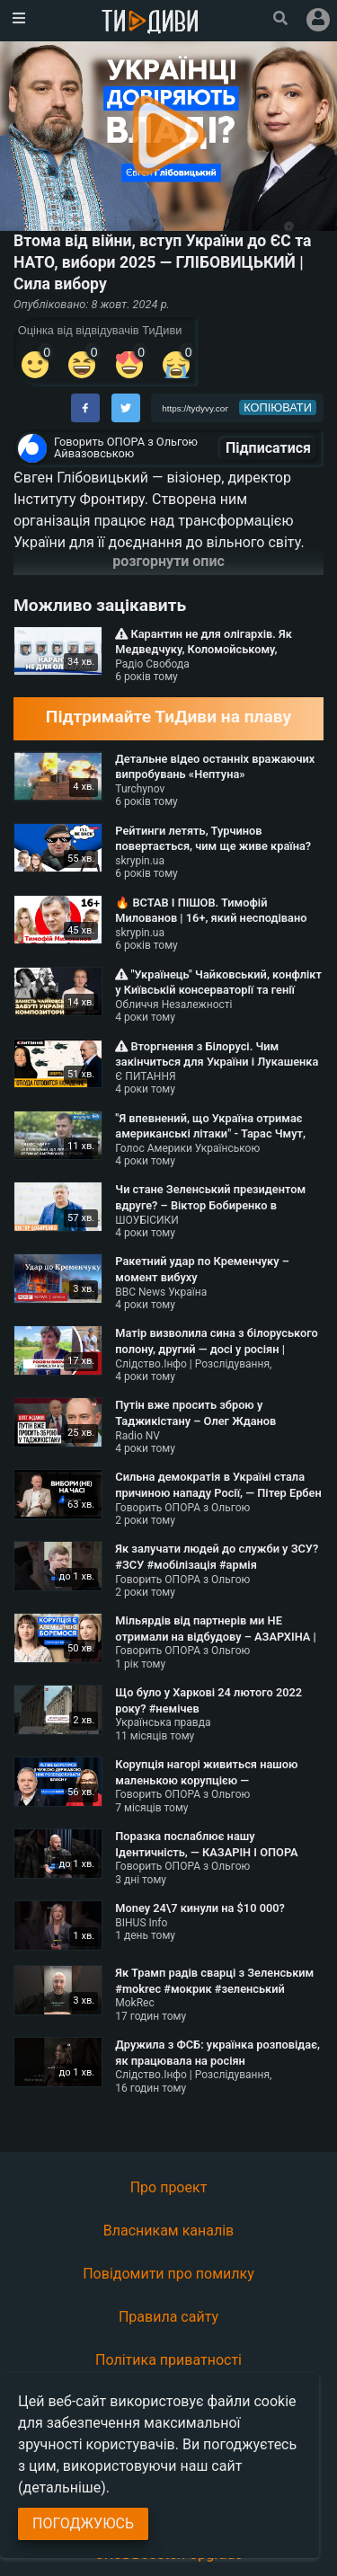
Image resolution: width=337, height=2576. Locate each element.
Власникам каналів (169, 2230)
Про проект (169, 2187)
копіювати (278, 407)
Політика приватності (168, 2359)
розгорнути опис (168, 561)
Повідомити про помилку (168, 2273)
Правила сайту (168, 2316)
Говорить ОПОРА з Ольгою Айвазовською (126, 447)
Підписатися (268, 447)
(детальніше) (62, 2487)
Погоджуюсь (83, 2523)
